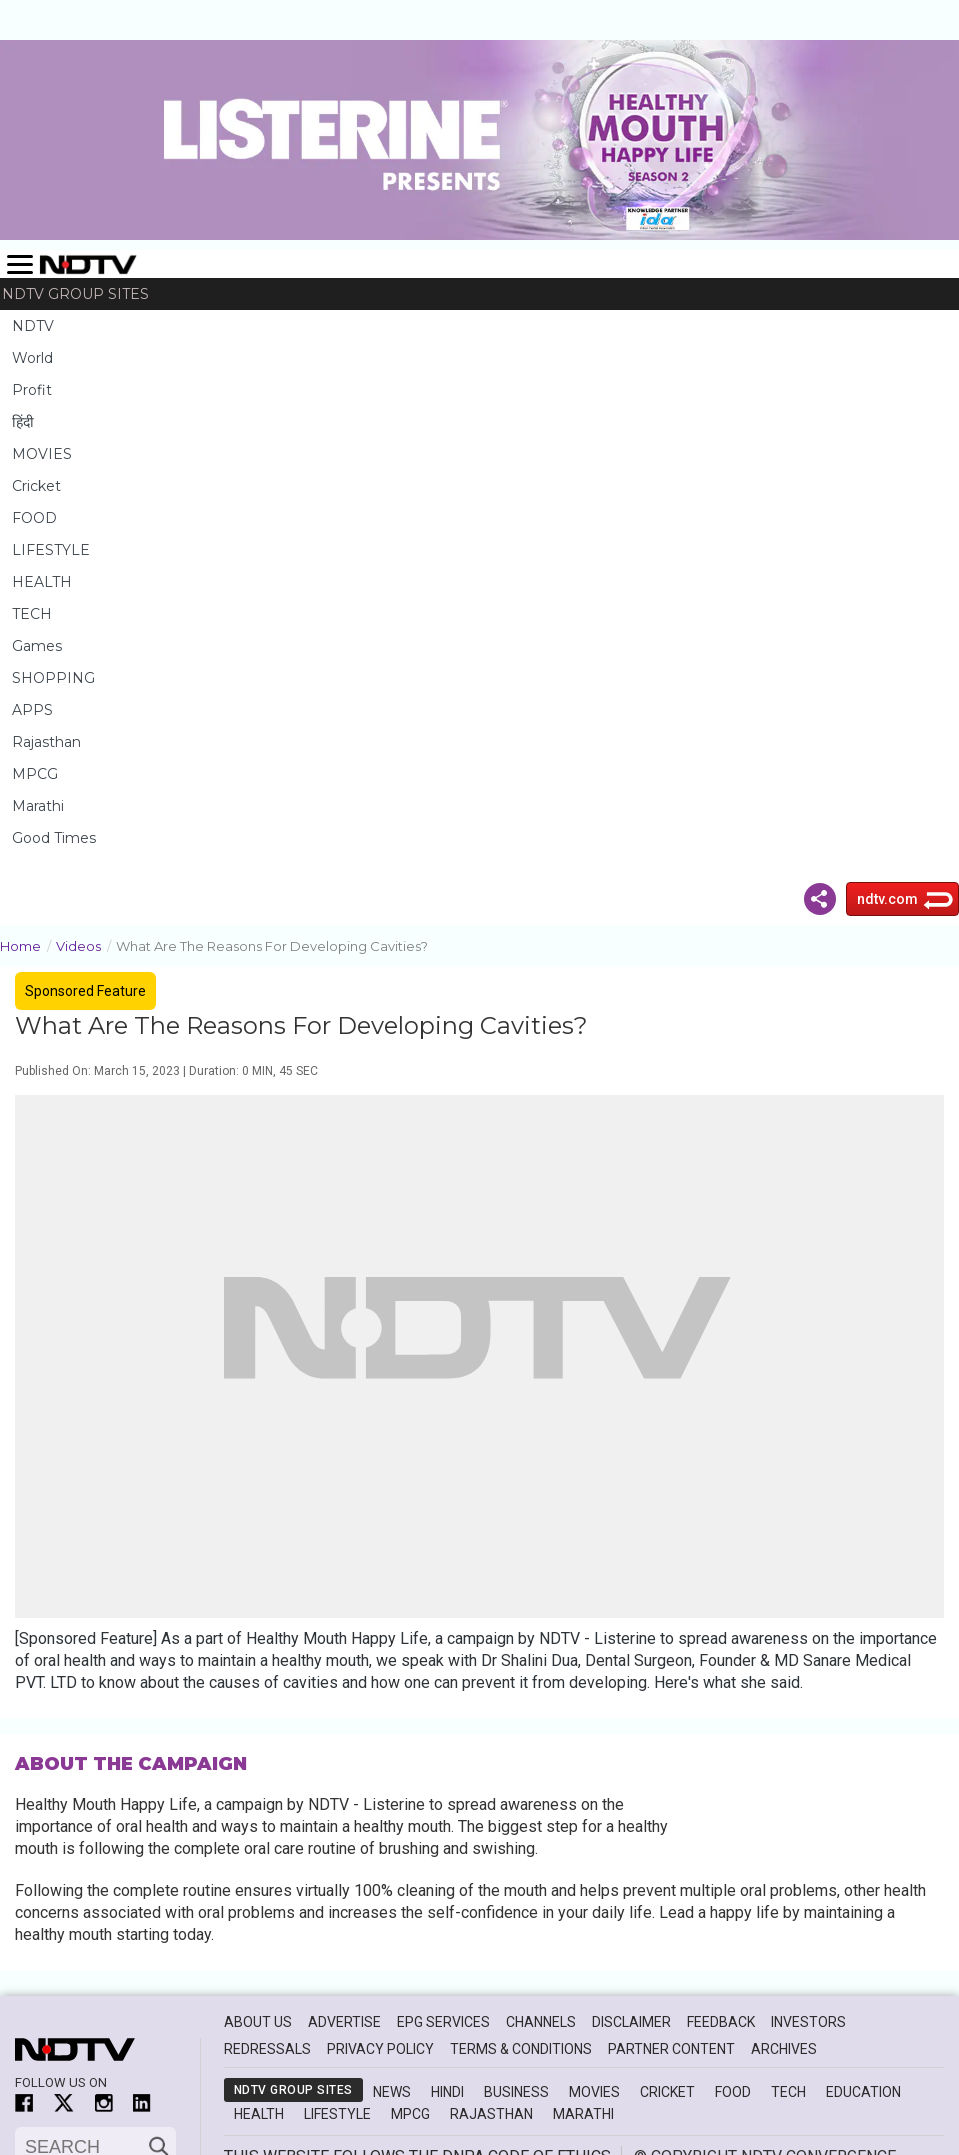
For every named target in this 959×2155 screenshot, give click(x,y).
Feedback (721, 2022)
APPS (32, 710)
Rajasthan (46, 742)
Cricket (36, 486)
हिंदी (23, 422)
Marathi (38, 806)
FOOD (34, 518)
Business (516, 2092)
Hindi (447, 2092)
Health (259, 2114)
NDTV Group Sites (75, 294)
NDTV (33, 326)
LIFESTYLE (51, 550)
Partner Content (671, 2049)
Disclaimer (631, 2022)
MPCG (35, 774)
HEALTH (42, 582)
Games (37, 646)
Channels (541, 2022)
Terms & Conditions (521, 2049)
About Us (258, 2022)
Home (28, 944)
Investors (808, 2022)
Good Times (54, 838)
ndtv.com (887, 899)
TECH (32, 614)
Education (863, 2092)
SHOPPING (53, 678)
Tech (788, 2092)
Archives (784, 2049)
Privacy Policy (380, 2049)
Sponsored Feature (85, 991)
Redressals (267, 2049)
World (32, 358)
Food (733, 2092)
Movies (594, 2092)
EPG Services (443, 2022)
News (392, 2092)
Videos (86, 944)
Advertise (344, 2022)
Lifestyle (337, 2114)
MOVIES (42, 454)
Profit (32, 390)
